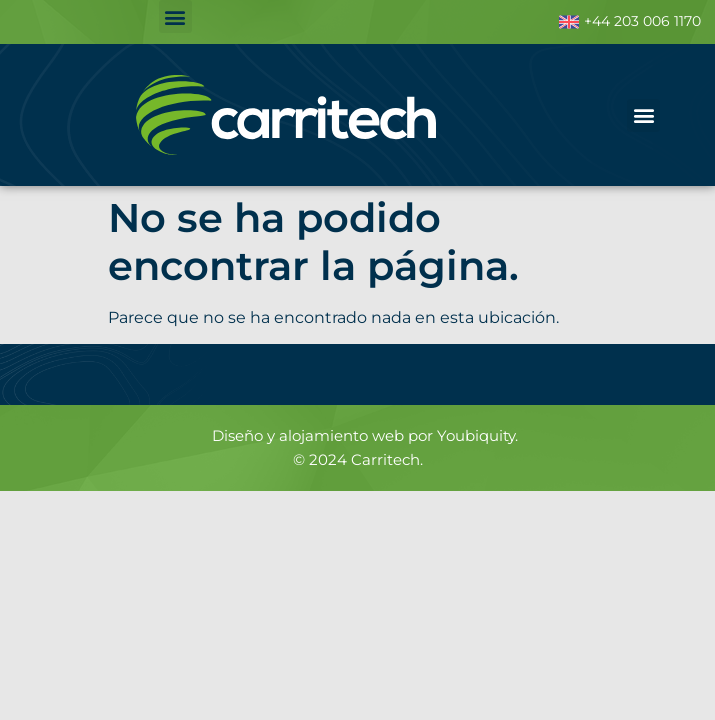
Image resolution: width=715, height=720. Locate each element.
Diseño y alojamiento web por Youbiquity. (365, 435)
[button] (175, 16)
